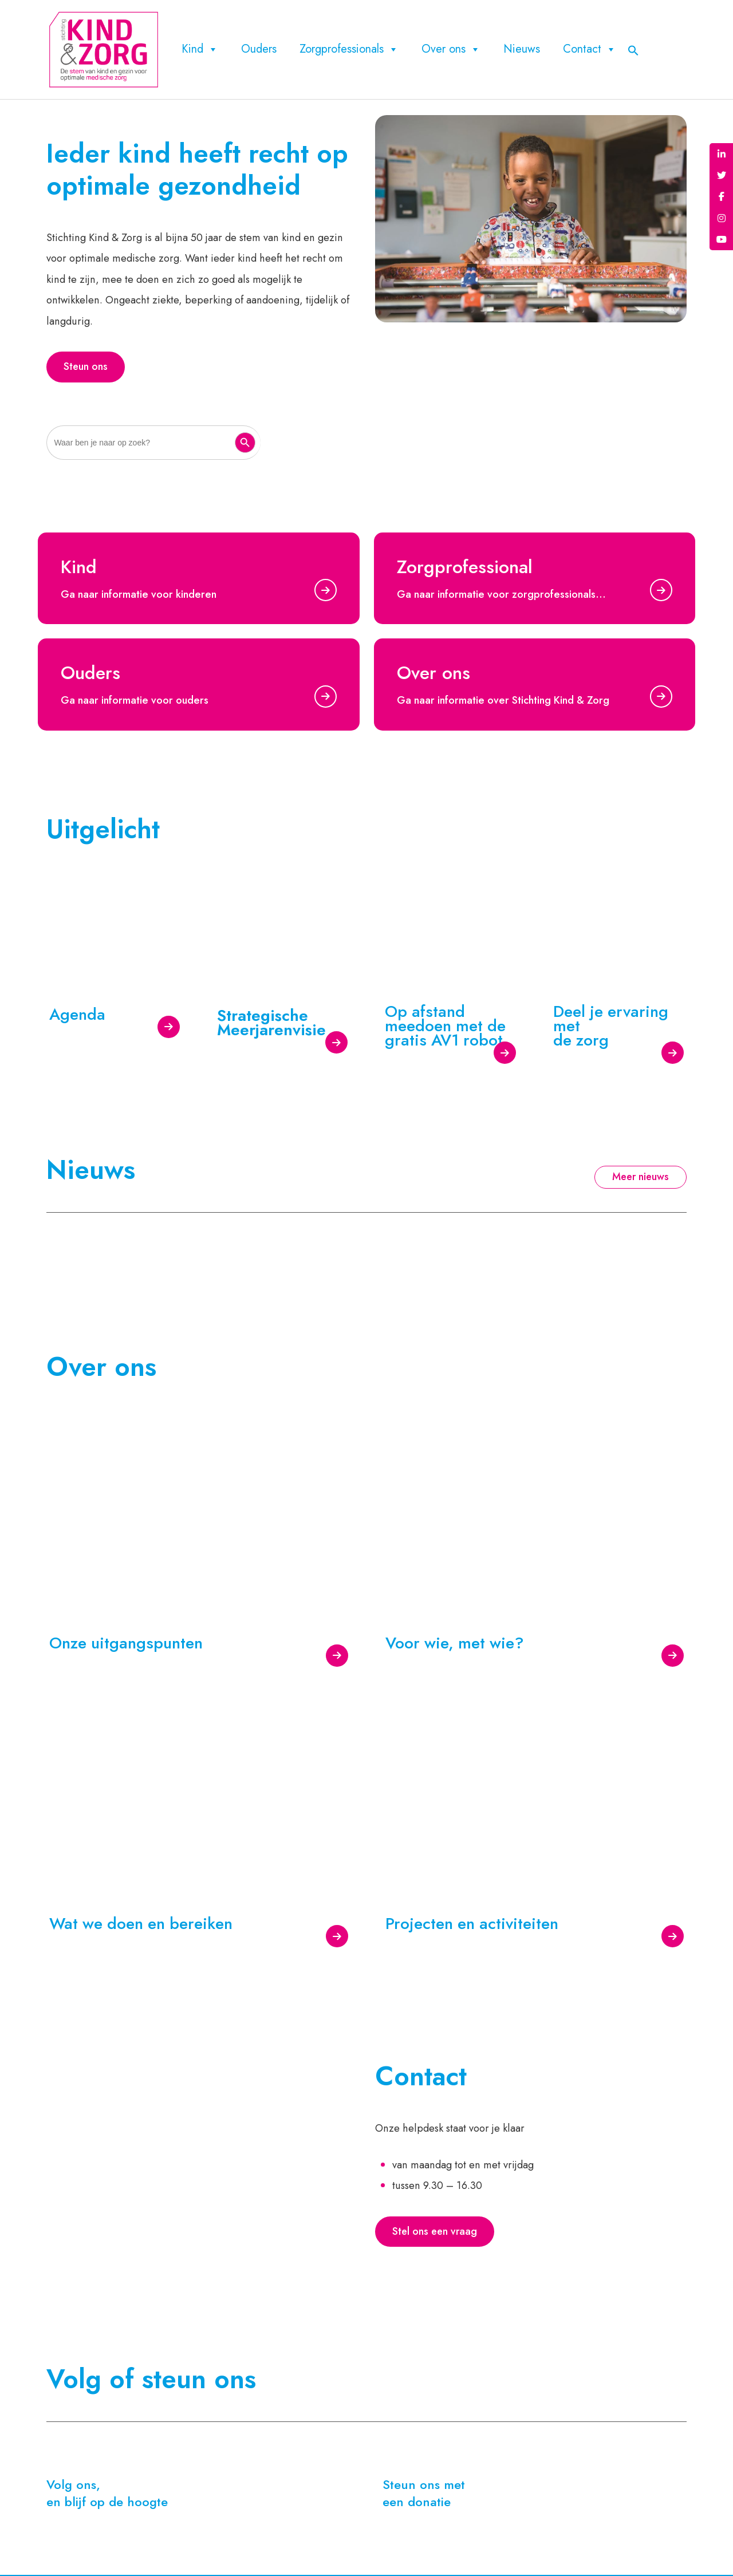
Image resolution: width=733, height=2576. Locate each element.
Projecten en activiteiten (471, 1925)
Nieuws (521, 49)
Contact (589, 49)
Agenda (77, 1015)
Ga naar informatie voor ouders (134, 701)
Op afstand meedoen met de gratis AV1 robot (445, 1027)
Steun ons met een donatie (424, 2494)
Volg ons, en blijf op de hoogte (107, 2494)
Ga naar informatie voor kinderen (138, 595)
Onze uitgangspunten (126, 1644)
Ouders (259, 49)
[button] (633, 49)
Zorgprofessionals (349, 49)
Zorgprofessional (465, 568)
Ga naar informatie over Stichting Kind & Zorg (503, 701)
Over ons (450, 49)
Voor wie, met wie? (454, 1644)
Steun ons (86, 367)
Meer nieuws (640, 1179)
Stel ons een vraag (434, 2233)
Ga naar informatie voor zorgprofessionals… (501, 595)
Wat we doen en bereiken (140, 1925)
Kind (200, 49)
